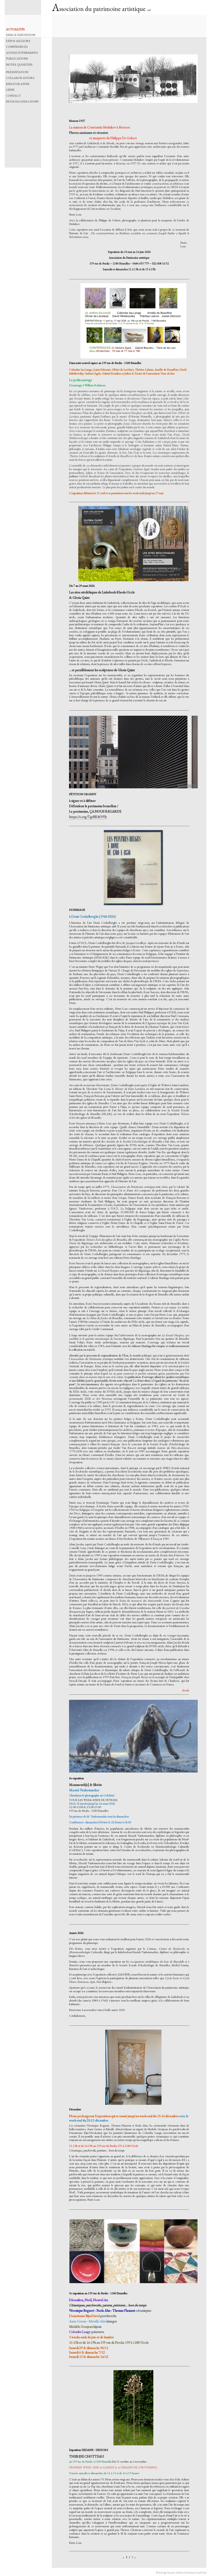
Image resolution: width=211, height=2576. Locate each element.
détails (185, 1690)
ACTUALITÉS (15, 29)
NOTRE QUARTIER (19, 64)
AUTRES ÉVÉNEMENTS (22, 52)
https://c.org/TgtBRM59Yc (88, 817)
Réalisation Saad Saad (195, 2572)
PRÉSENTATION (17, 72)
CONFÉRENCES (17, 46)
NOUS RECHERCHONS (22, 101)
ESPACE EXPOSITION (20, 35)
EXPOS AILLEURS (18, 41)
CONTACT (13, 95)
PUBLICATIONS (17, 58)
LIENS (10, 89)
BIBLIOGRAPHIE (18, 84)
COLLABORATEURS (20, 77)
